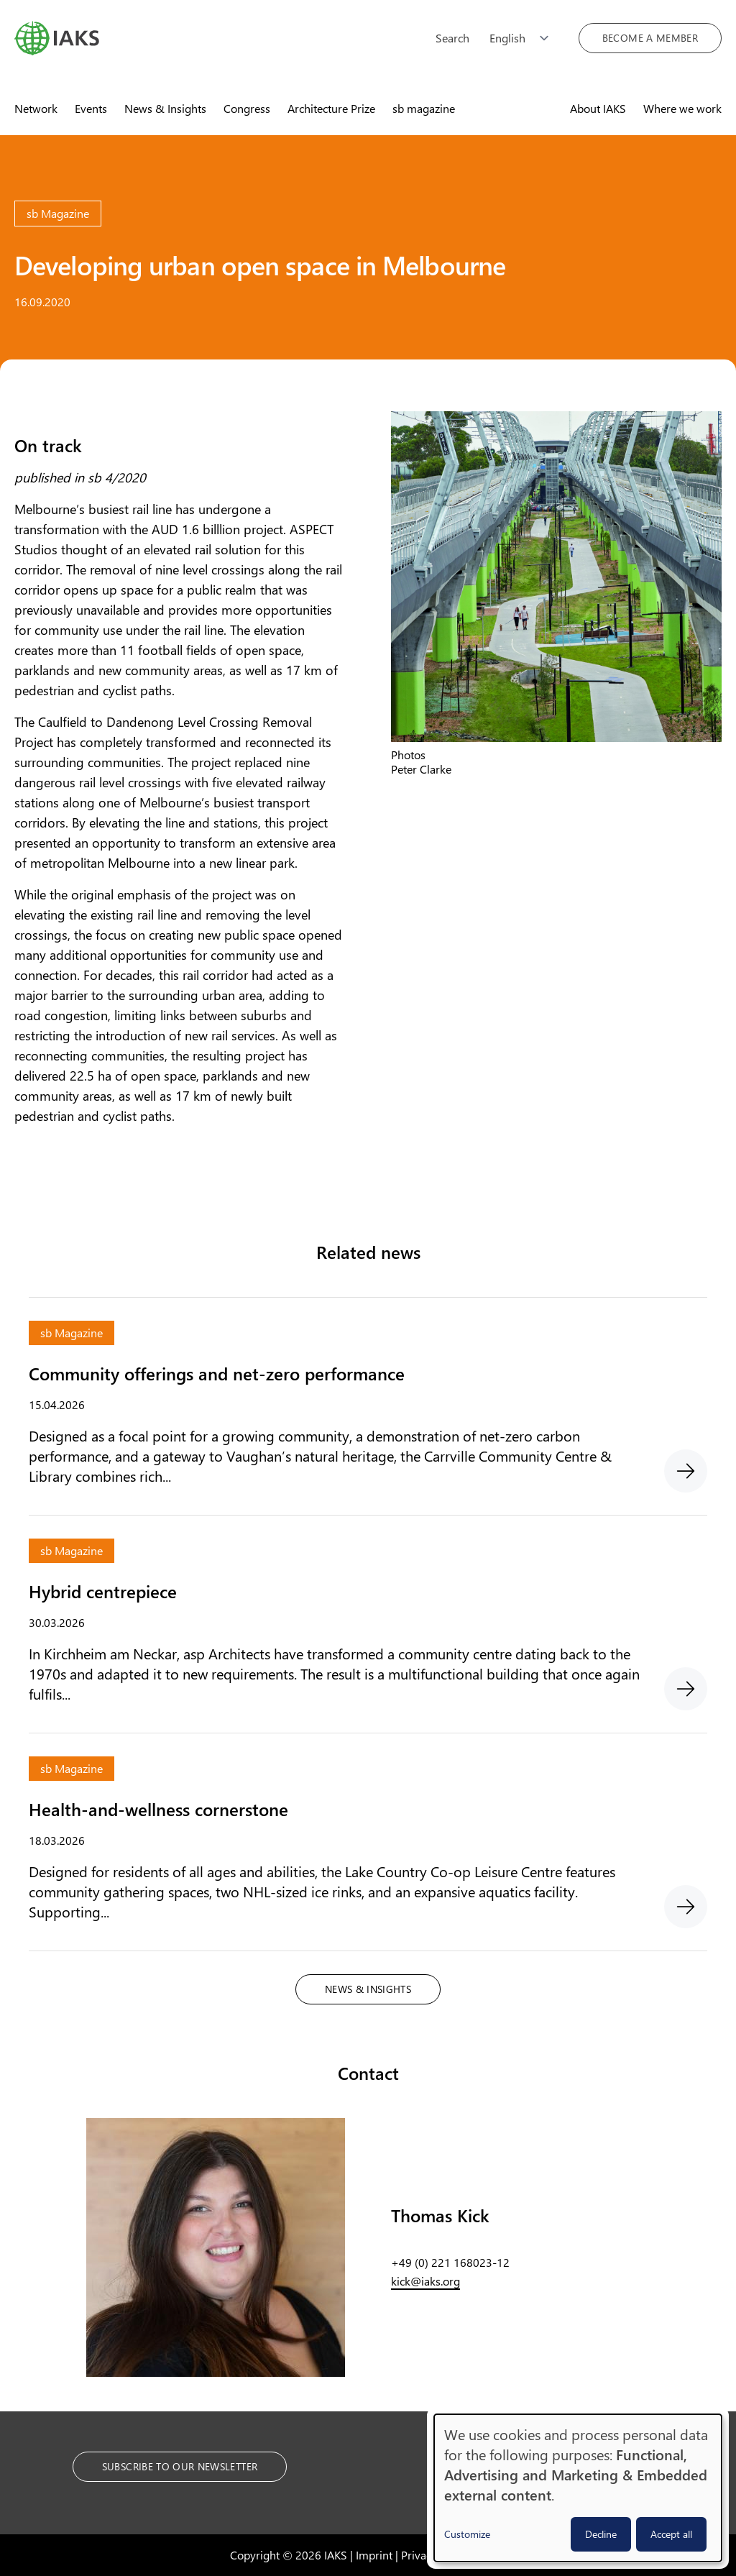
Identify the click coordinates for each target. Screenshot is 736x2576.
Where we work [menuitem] (682, 108)
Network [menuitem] (36, 108)
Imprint (374, 2554)
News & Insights (368, 1989)
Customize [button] (467, 2534)
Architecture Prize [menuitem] (331, 108)
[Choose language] (523, 38)
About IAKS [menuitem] (598, 108)
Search (452, 37)
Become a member (650, 38)
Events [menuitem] (91, 108)
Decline (601, 2534)
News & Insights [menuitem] (165, 108)
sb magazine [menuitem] (423, 108)
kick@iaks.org (425, 2280)
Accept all (671, 2534)
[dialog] (578, 2488)
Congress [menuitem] (247, 108)
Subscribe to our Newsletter (179, 2466)
